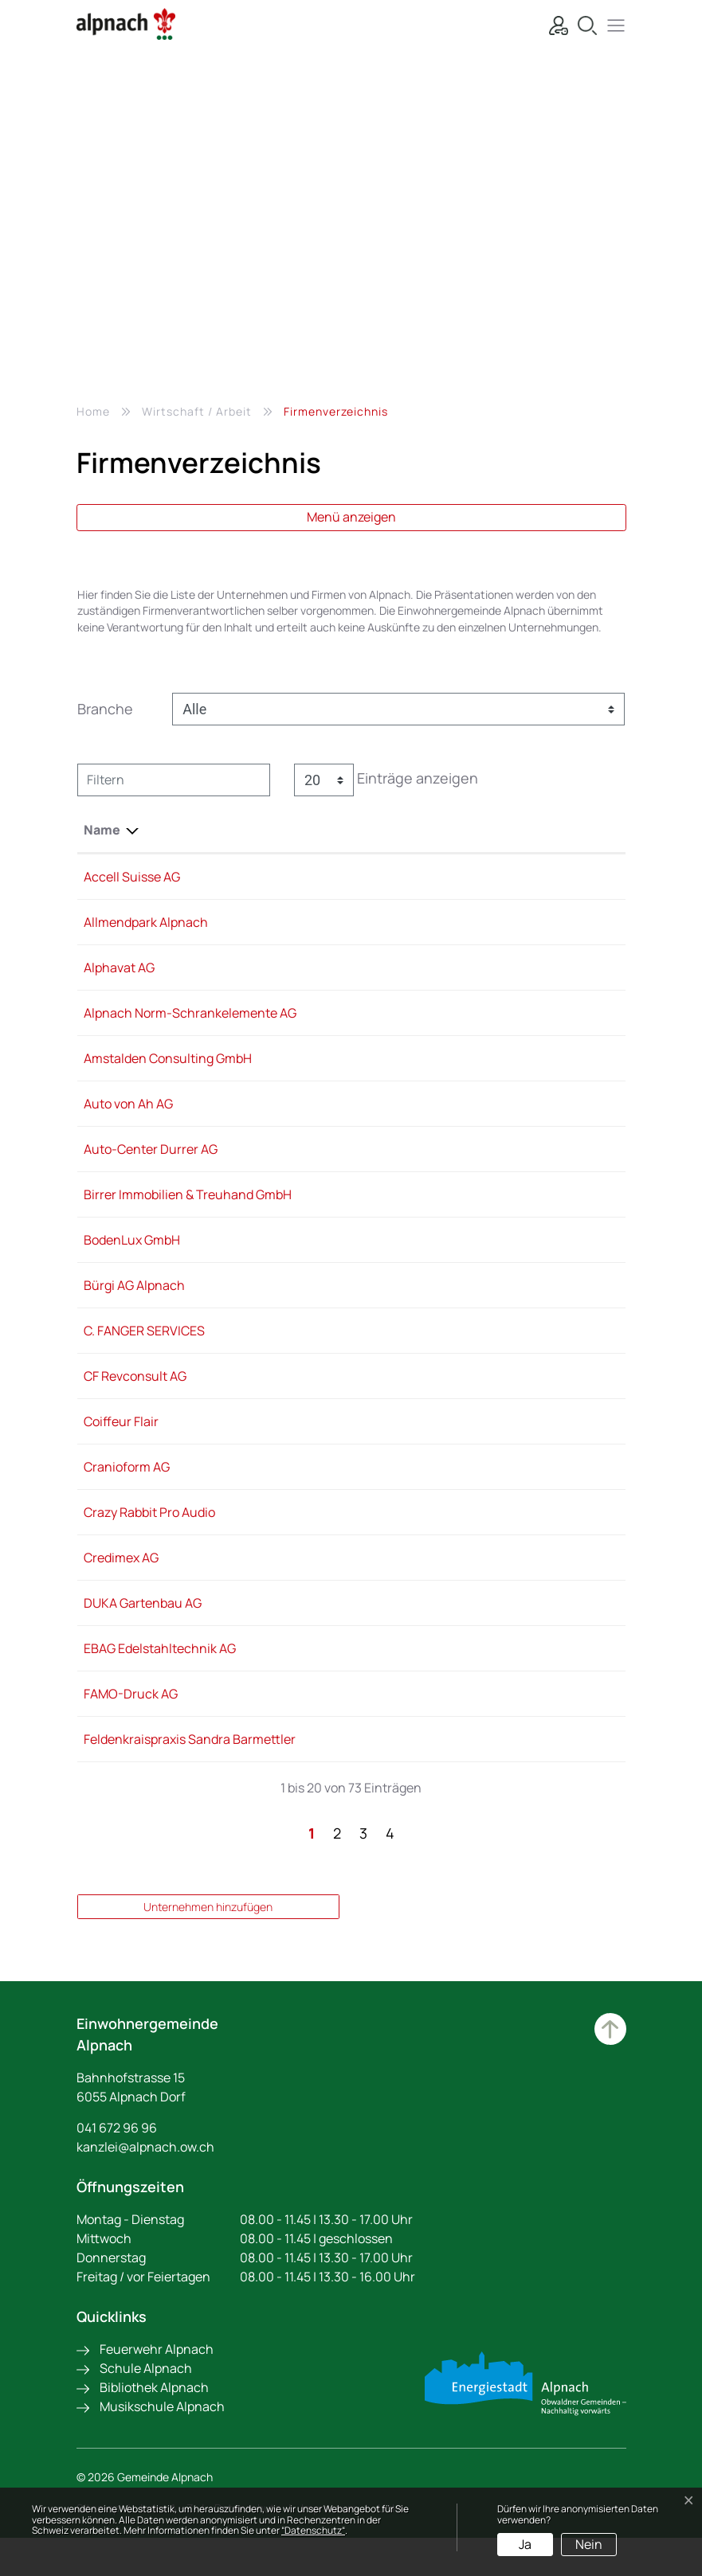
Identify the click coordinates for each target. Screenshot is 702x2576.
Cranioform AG (127, 1486)
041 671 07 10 (342, 1667)
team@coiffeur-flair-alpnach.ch (508, 1440)
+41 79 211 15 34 (349, 1077)
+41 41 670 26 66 (353, 1213)
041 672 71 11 (340, 1304)
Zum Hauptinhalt (610, 2067)
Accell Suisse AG (132, 876)
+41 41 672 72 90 (352, 1123)
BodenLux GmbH (132, 1259)
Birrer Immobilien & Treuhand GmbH (188, 1213)
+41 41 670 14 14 (349, 1168)
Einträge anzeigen (386, 780)
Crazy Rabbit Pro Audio (149, 1531)
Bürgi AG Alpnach (134, 1304)
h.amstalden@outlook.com (492, 1077)
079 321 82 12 (343, 1622)
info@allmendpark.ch (476, 922)
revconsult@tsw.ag (470, 1395)
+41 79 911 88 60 (351, 1531)
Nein (588, 2544)
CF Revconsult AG (135, 1395)
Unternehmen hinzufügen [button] (208, 1945)
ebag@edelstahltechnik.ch (492, 1667)
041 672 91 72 (343, 1713)
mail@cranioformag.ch (481, 1486)
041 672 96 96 (116, 2166)
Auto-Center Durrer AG (151, 1168)
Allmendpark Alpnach (146, 922)
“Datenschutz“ (313, 2530)
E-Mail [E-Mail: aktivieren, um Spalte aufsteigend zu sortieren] (433, 829)
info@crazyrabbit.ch (473, 1531)
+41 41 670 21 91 (350, 876)
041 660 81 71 (343, 1349)
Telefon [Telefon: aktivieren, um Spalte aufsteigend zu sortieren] (330, 829)
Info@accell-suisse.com (484, 876)
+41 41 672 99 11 (350, 1013)
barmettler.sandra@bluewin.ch (504, 1758)
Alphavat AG (119, 967)
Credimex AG (121, 1576)
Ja (525, 2544)
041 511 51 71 (339, 1395)
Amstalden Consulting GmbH (168, 1077)
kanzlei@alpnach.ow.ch (145, 2185)
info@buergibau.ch (470, 1304)
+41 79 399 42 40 (354, 1259)
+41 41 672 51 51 (349, 922)
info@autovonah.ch (472, 1123)
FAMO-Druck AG (131, 1713)
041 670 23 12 (344, 1486)
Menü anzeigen (351, 517)
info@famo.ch (455, 1713)
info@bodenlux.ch (467, 1259)
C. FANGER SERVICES (144, 1349)
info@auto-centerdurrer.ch (494, 1168)
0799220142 (342, 1758)
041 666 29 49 (346, 1576)
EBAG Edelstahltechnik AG (160, 1667)
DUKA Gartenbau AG (143, 1622)
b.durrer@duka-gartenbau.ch (500, 1622)
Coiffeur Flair (121, 1440)
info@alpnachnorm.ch (480, 1013)
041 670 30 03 (346, 1440)
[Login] (554, 23)
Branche (105, 708)
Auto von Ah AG (128, 1123)
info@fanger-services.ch (487, 1349)
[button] (612, 23)
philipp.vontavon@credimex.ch (504, 1576)
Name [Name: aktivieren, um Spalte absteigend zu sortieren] (102, 829)
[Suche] (583, 23)
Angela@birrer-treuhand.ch (495, 1213)
